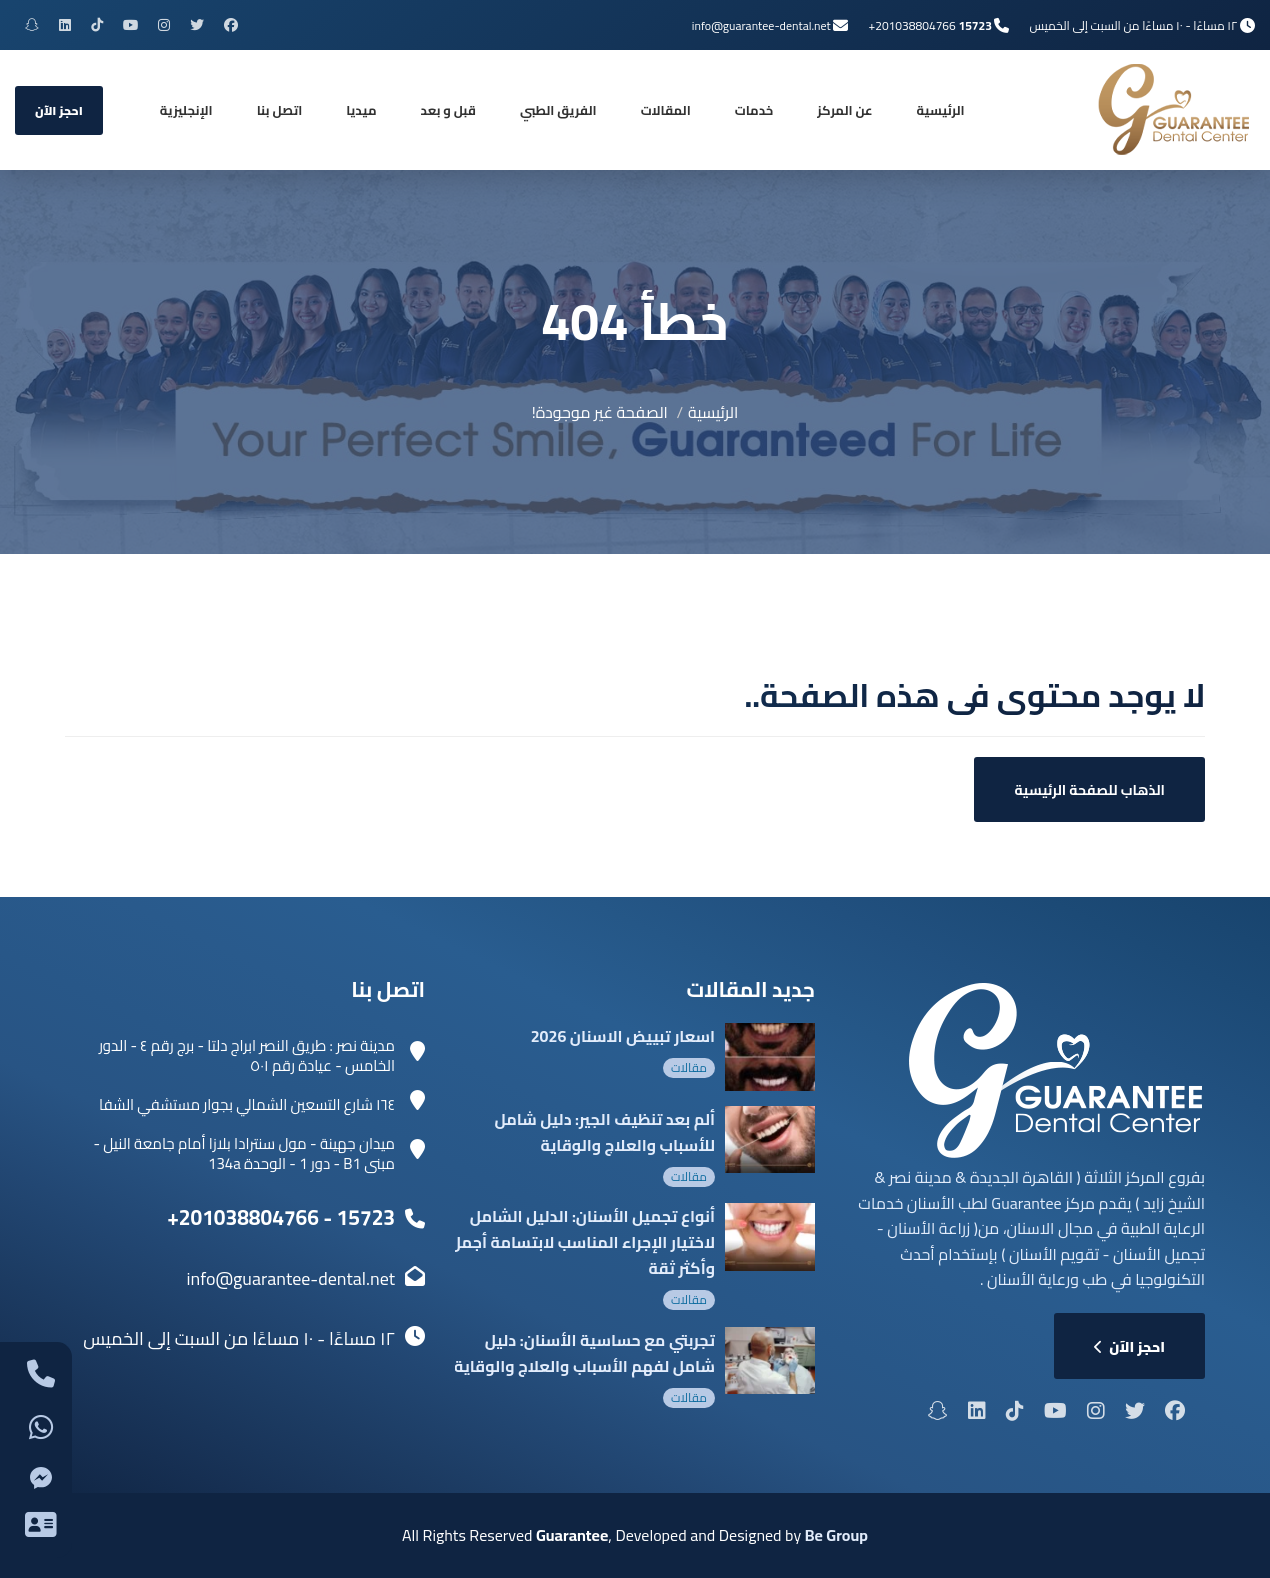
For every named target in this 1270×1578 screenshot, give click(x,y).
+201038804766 (911, 25)
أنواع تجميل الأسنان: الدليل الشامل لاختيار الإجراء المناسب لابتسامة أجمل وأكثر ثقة (582, 1242)
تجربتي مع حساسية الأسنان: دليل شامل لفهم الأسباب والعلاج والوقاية (584, 1353)
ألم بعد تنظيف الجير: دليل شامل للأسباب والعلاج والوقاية (604, 1132)
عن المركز (844, 110)
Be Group (836, 1535)
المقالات (666, 110)
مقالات (689, 1067)
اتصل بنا (280, 110)
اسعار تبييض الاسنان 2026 (623, 1036)
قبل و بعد (448, 110)
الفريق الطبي (558, 110)
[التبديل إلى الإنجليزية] (186, 110)
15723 (974, 25)
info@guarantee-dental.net (761, 25)
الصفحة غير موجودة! (600, 412)
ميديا (361, 110)
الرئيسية (941, 110)
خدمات (754, 110)
